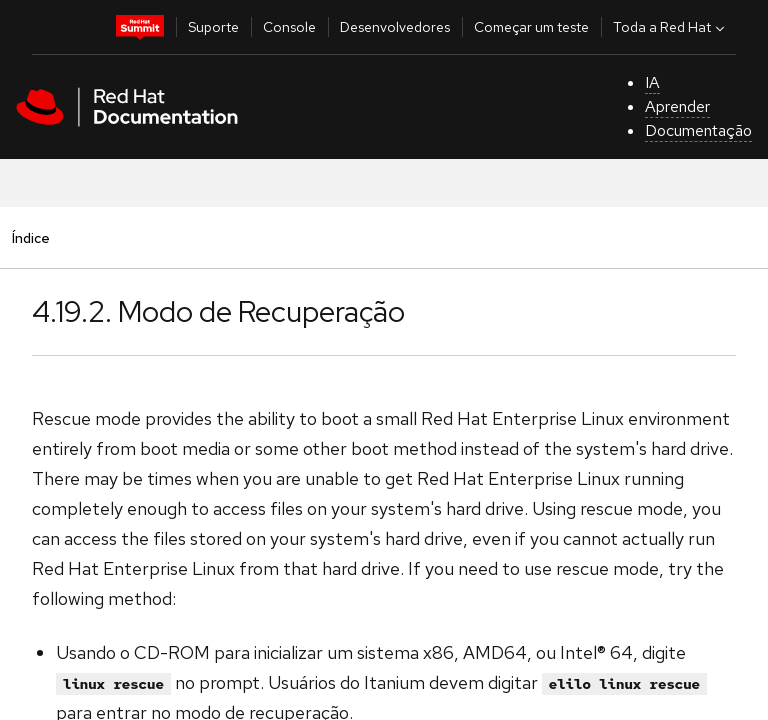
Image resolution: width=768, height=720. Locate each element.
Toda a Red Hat (671, 27)
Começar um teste (531, 27)
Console (289, 27)
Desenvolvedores (395, 27)
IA (652, 82)
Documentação (698, 130)
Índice (30, 237)
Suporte (213, 27)
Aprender (677, 106)
